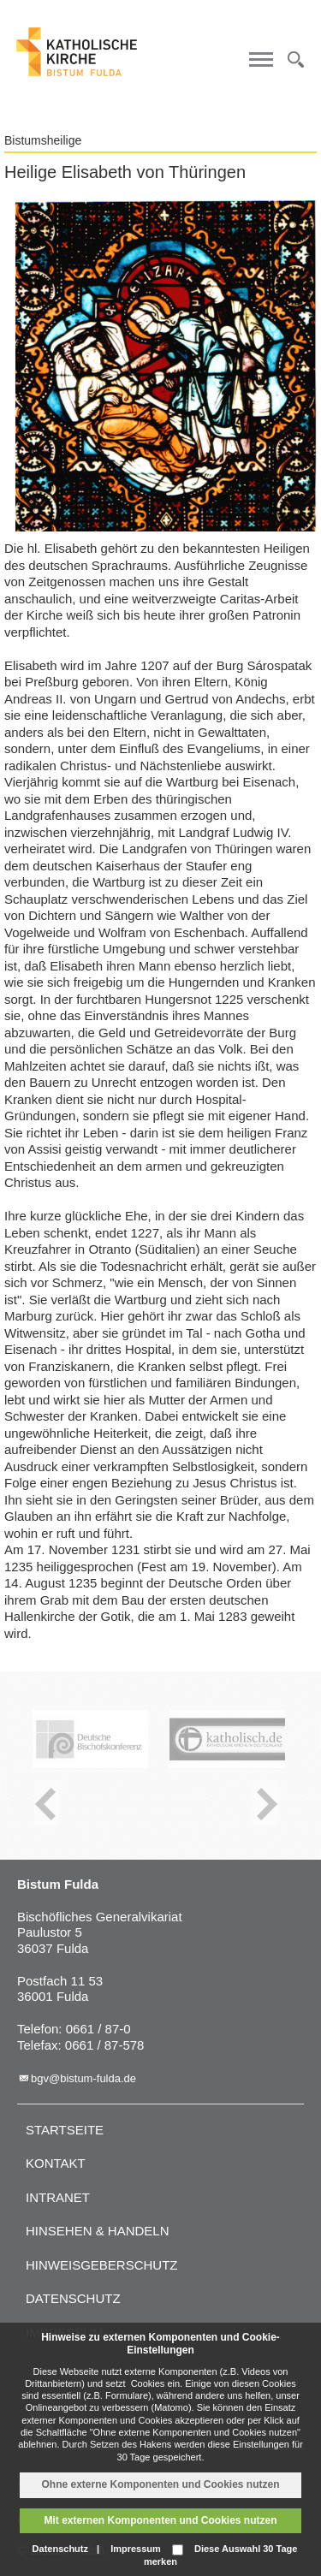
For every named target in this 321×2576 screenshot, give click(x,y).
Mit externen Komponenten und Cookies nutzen (160, 2520)
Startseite (65, 2129)
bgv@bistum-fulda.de (83, 2078)
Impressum (135, 2548)
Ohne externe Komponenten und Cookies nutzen (160, 2484)
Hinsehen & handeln (97, 2230)
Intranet (58, 2197)
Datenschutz (73, 2298)
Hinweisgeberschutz (102, 2265)
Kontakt (56, 2163)
